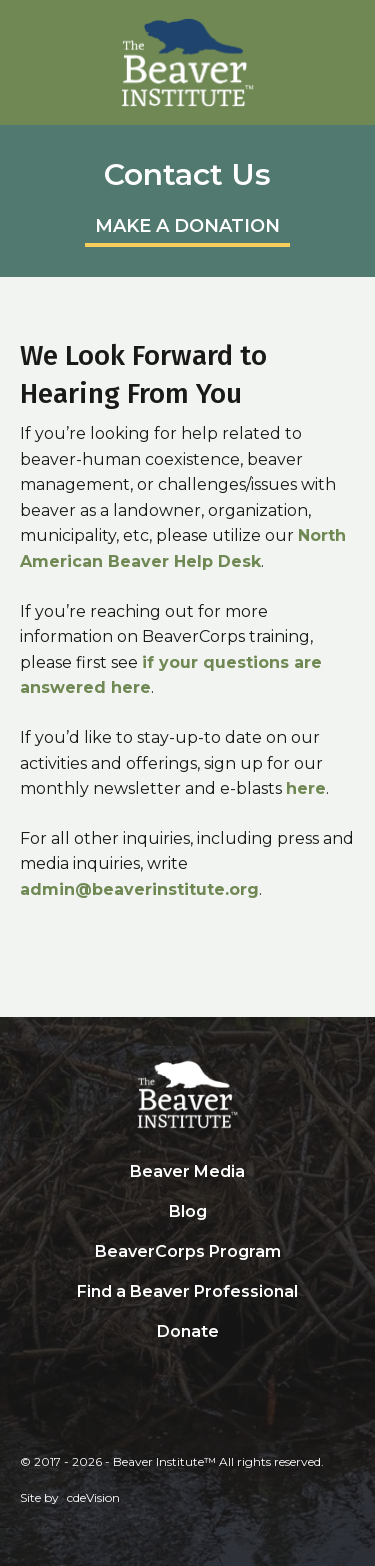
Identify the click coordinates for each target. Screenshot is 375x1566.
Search (188, 1373)
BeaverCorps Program (188, 1251)
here (306, 788)
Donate (188, 1331)
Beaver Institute (188, 63)
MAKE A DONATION (187, 226)
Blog (188, 1211)
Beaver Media (187, 1171)
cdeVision (93, 1497)
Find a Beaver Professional (187, 1291)
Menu (350, 25)
